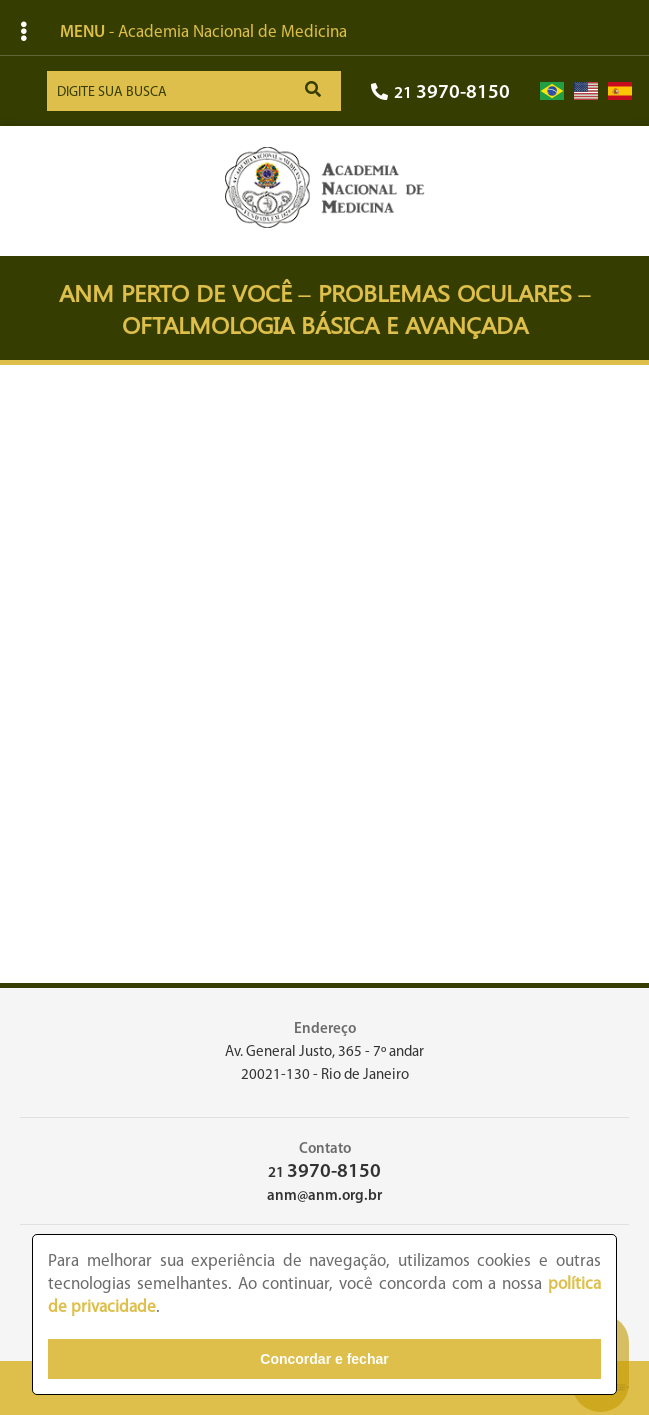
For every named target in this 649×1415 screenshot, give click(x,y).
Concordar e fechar (324, 1359)
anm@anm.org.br (324, 1196)
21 (440, 93)
